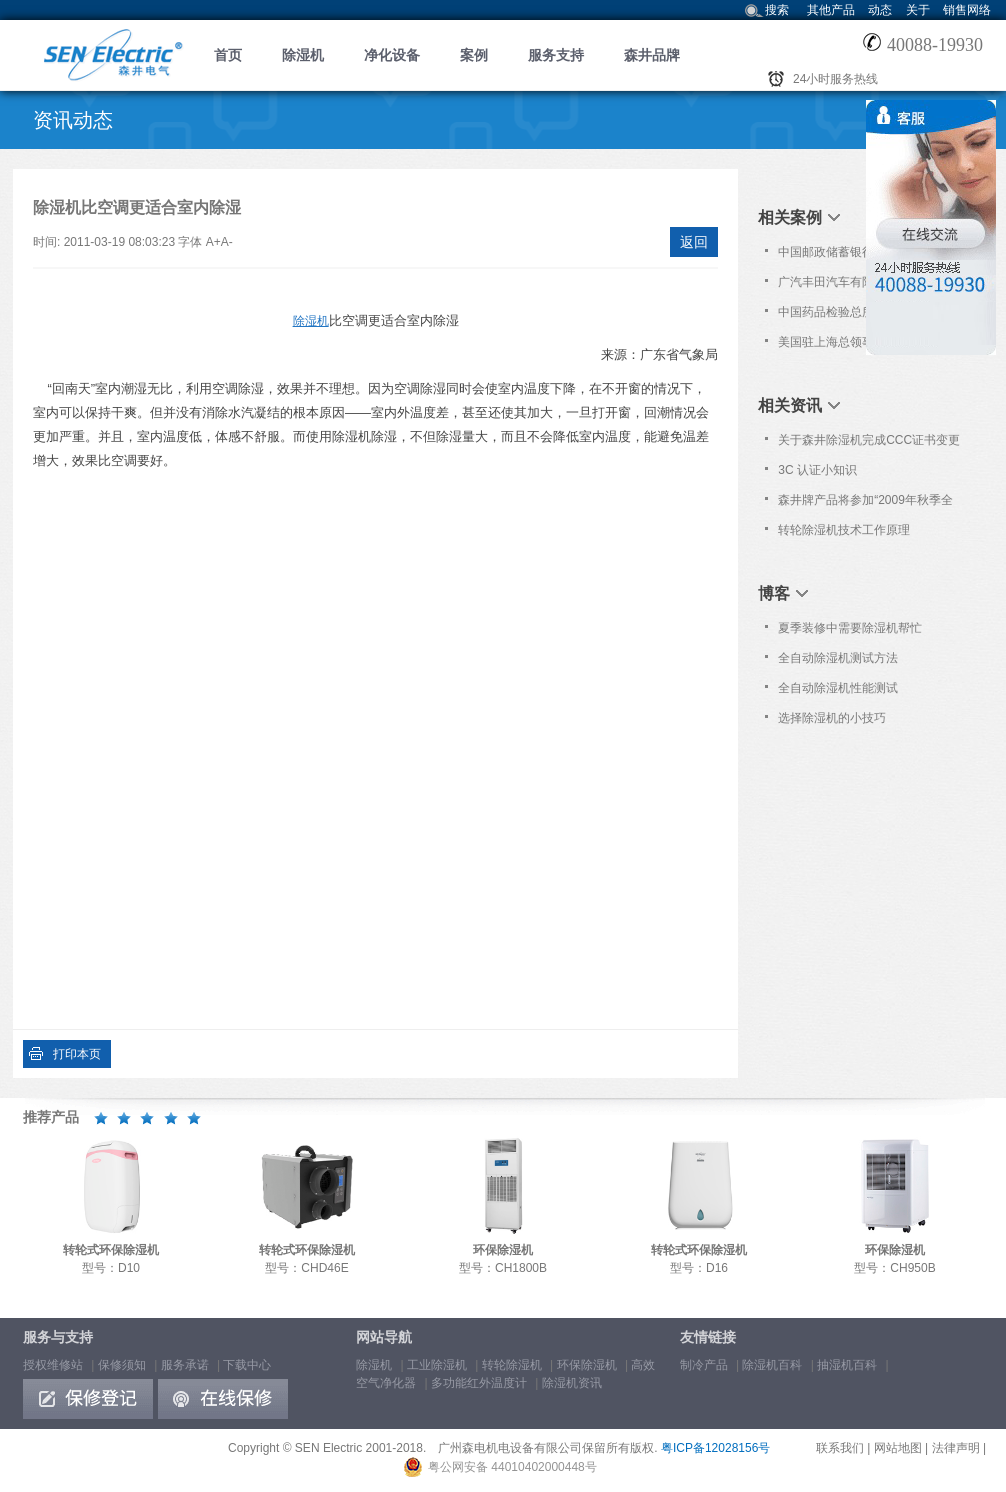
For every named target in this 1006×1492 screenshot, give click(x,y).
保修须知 (122, 1365)
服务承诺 (185, 1365)
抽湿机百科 (847, 1365)
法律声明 (956, 1448)
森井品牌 (652, 55)
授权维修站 (53, 1365)
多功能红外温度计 (479, 1383)
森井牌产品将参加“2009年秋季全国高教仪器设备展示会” (865, 504)
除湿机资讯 (572, 1383)
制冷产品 (704, 1365)
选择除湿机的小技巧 (832, 718)
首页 (228, 55)
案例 (474, 55)
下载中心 (247, 1365)
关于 (918, 10)
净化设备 (392, 55)
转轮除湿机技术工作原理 (844, 530)
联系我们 (840, 1448)
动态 (880, 10)
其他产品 (831, 10)
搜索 (777, 10)
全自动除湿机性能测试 (838, 688)
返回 (694, 242)
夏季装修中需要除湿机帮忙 (850, 628)
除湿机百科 (772, 1365)
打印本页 (77, 1054)
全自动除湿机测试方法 (838, 658)
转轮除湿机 (512, 1365)
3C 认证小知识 (817, 470)
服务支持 (556, 55)
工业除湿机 (437, 1365)
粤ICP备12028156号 (715, 1448)
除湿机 (303, 55)
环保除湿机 (587, 1365)
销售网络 (967, 10)
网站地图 (898, 1448)
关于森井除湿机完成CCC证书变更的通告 (869, 444)
